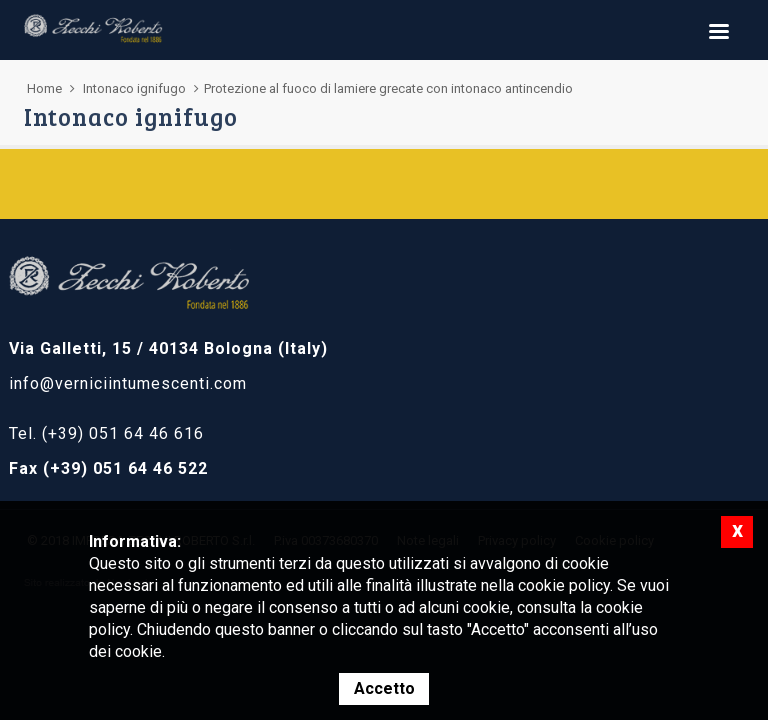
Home (44, 88)
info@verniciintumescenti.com (128, 383)
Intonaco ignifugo (134, 88)
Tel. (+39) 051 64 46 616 (106, 433)
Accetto (384, 688)
